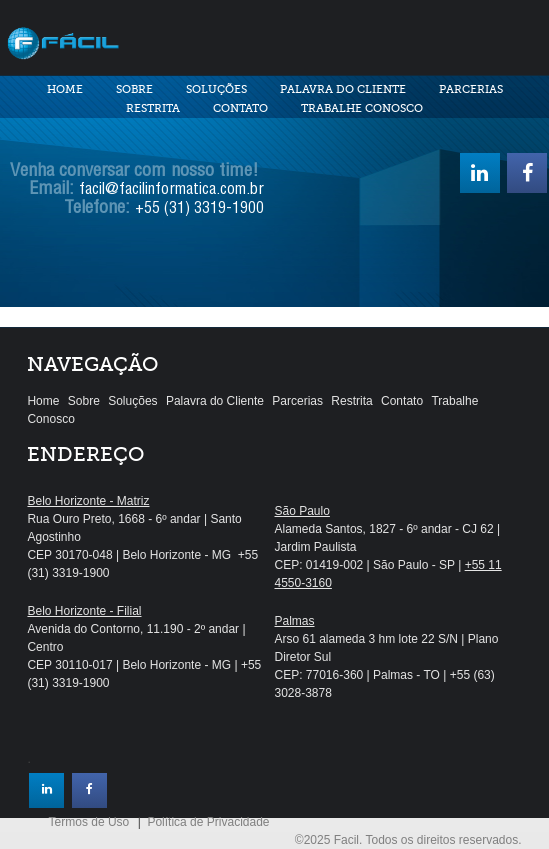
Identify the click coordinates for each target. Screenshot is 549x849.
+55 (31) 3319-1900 (199, 210)
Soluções (216, 89)
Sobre (134, 89)
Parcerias (471, 89)
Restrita (153, 108)
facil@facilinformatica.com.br (171, 191)
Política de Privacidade (208, 822)
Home (65, 89)
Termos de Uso (89, 822)
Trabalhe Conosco (362, 108)
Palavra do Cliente (343, 89)
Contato (240, 108)
